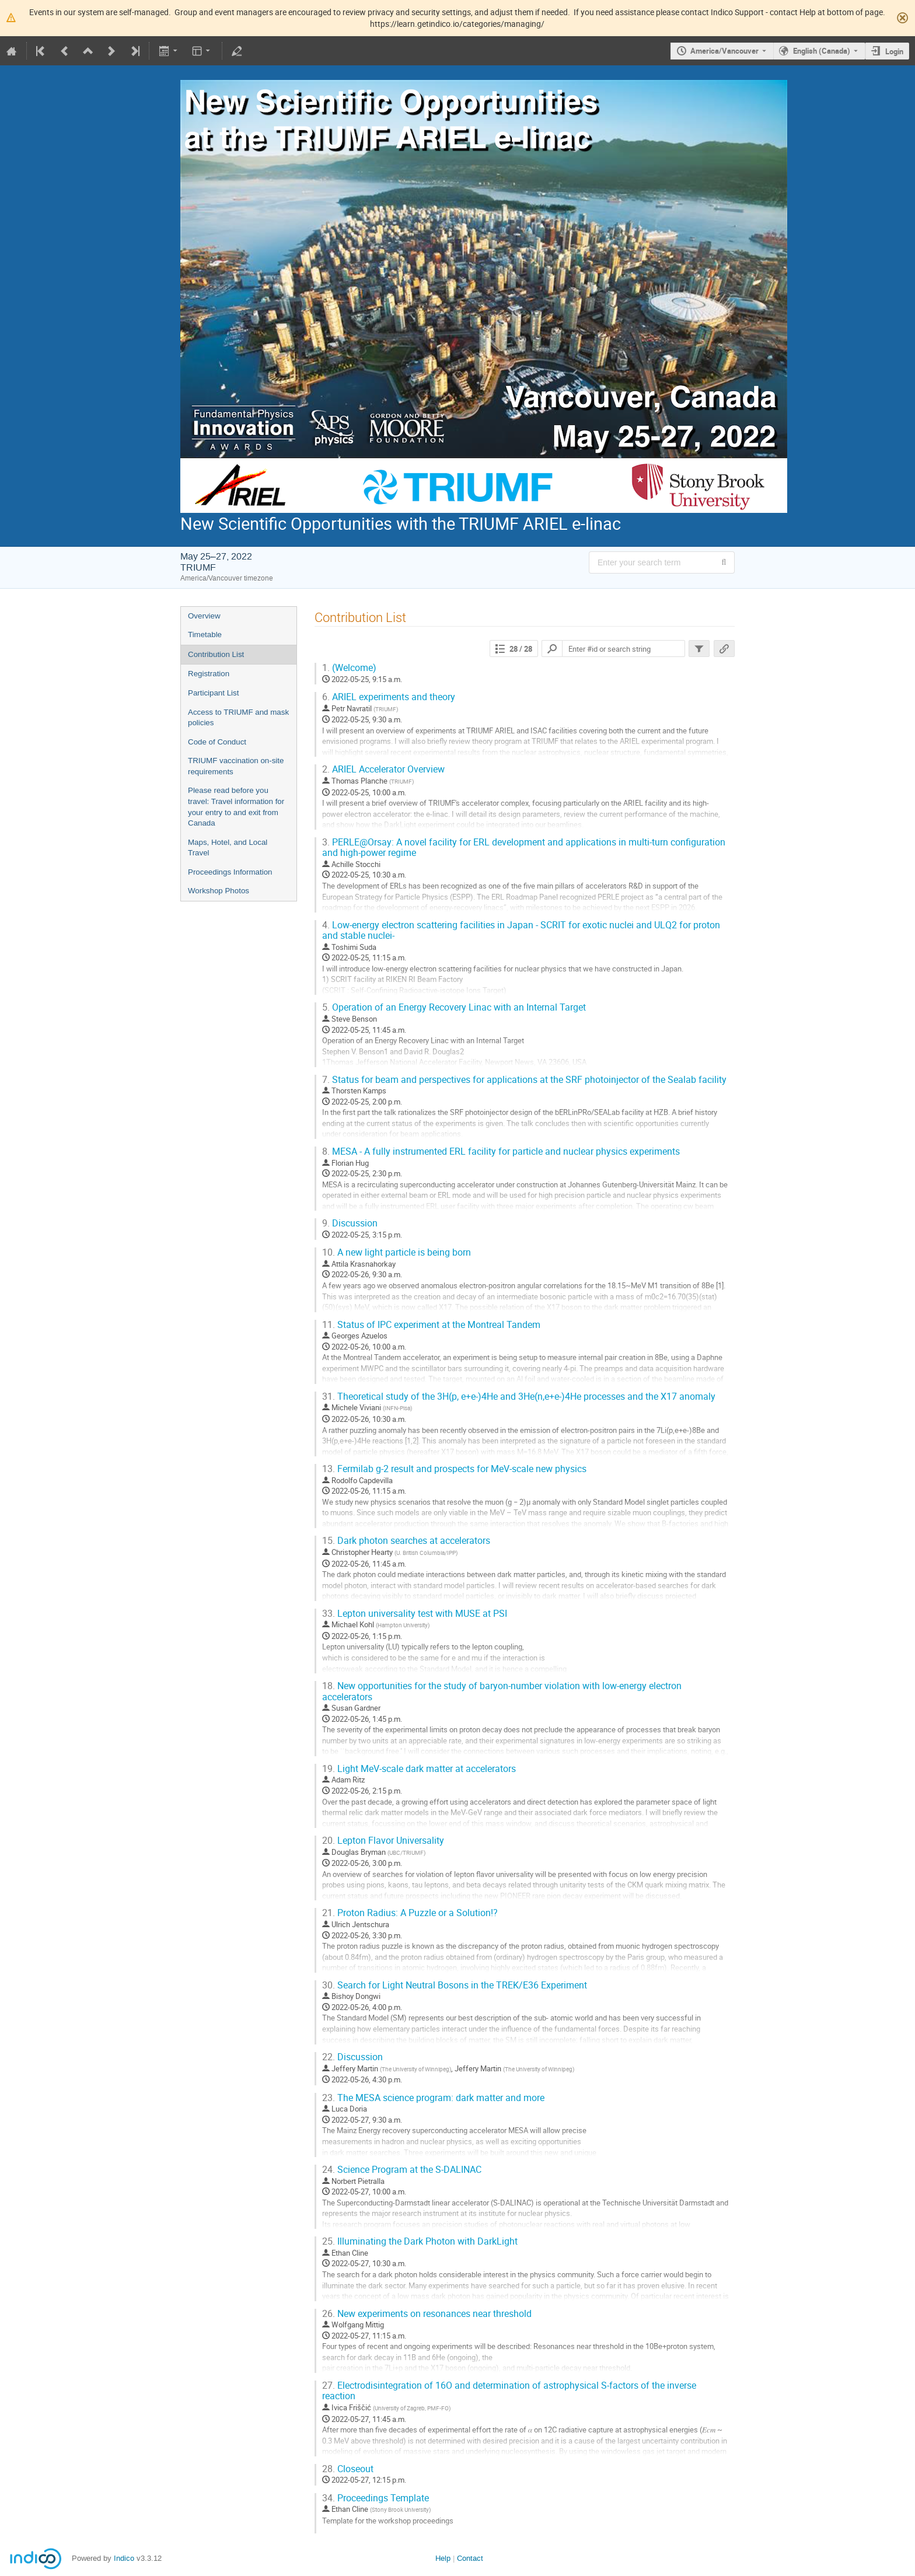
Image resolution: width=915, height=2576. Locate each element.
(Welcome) (349, 668)
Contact (470, 2558)
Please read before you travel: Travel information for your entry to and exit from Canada (236, 806)
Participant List (213, 692)
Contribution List (216, 654)
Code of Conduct (217, 742)
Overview (204, 615)
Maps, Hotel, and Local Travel (227, 848)
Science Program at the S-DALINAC (401, 2169)
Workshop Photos (218, 890)
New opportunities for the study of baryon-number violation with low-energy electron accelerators (502, 1691)
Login (894, 51)
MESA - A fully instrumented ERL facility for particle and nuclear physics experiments (501, 1151)
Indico (124, 2558)
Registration (208, 673)
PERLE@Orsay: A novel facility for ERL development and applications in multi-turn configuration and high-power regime (523, 847)
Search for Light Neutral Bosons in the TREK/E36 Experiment (454, 1985)
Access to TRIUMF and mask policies (238, 718)
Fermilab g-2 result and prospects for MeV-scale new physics (454, 1469)
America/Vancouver (724, 51)
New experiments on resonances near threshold (427, 2314)
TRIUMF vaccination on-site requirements (236, 766)
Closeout (347, 2469)
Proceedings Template (375, 2498)
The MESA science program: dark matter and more (433, 2098)
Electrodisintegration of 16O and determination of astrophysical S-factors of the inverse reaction (509, 2391)
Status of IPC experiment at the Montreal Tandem (431, 1325)
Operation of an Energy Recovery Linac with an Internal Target (454, 1007)
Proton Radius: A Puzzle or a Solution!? (410, 1913)
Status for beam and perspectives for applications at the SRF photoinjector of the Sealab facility (524, 1080)
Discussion (350, 1223)
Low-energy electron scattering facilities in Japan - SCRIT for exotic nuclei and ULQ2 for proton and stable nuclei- (521, 930)
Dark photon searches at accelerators (406, 1541)
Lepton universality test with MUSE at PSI (414, 1613)
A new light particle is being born (396, 1252)
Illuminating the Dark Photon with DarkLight (420, 2241)
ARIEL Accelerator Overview (383, 769)
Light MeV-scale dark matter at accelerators (419, 1769)
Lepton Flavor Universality (383, 1840)
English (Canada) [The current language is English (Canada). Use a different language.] (821, 51)
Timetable (205, 634)
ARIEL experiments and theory (388, 697)
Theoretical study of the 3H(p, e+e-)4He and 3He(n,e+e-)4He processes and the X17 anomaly (518, 1396)
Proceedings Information (230, 872)
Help (442, 2558)
